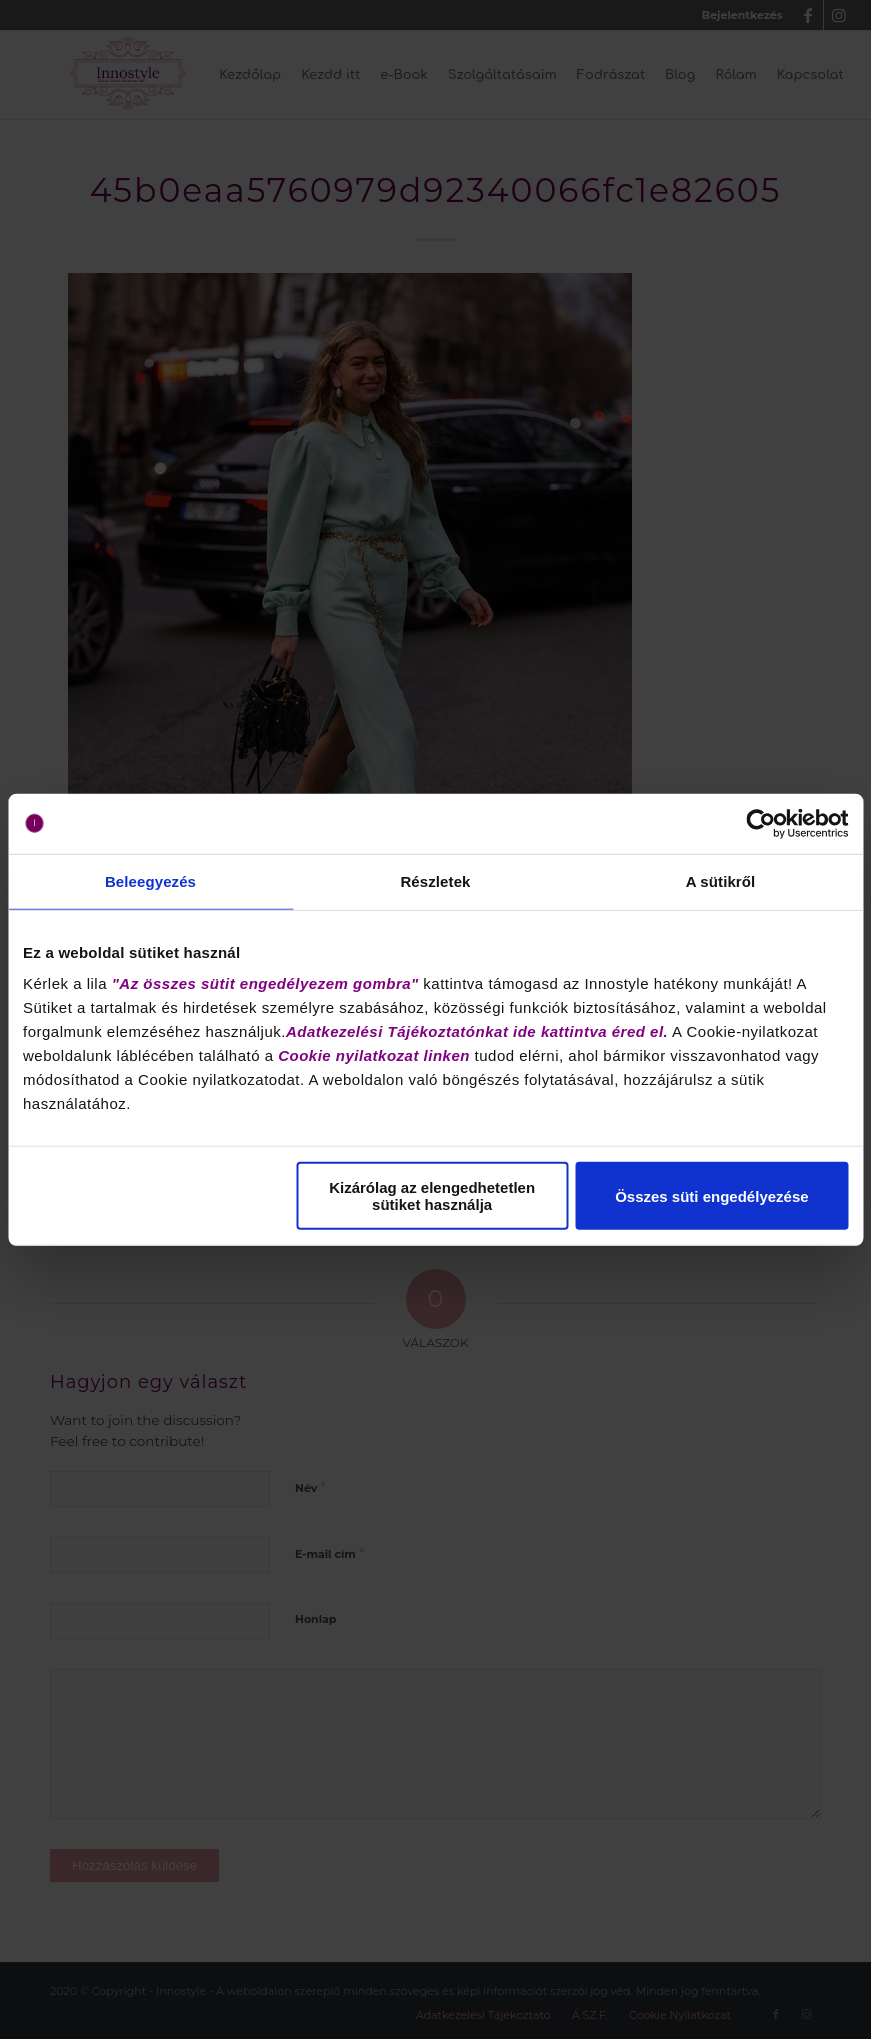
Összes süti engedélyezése (711, 1195)
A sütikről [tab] (721, 880)
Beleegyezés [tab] (150, 880)
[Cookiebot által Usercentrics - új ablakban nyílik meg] (760, 823)
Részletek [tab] (435, 880)
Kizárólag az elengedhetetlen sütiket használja (432, 1196)
